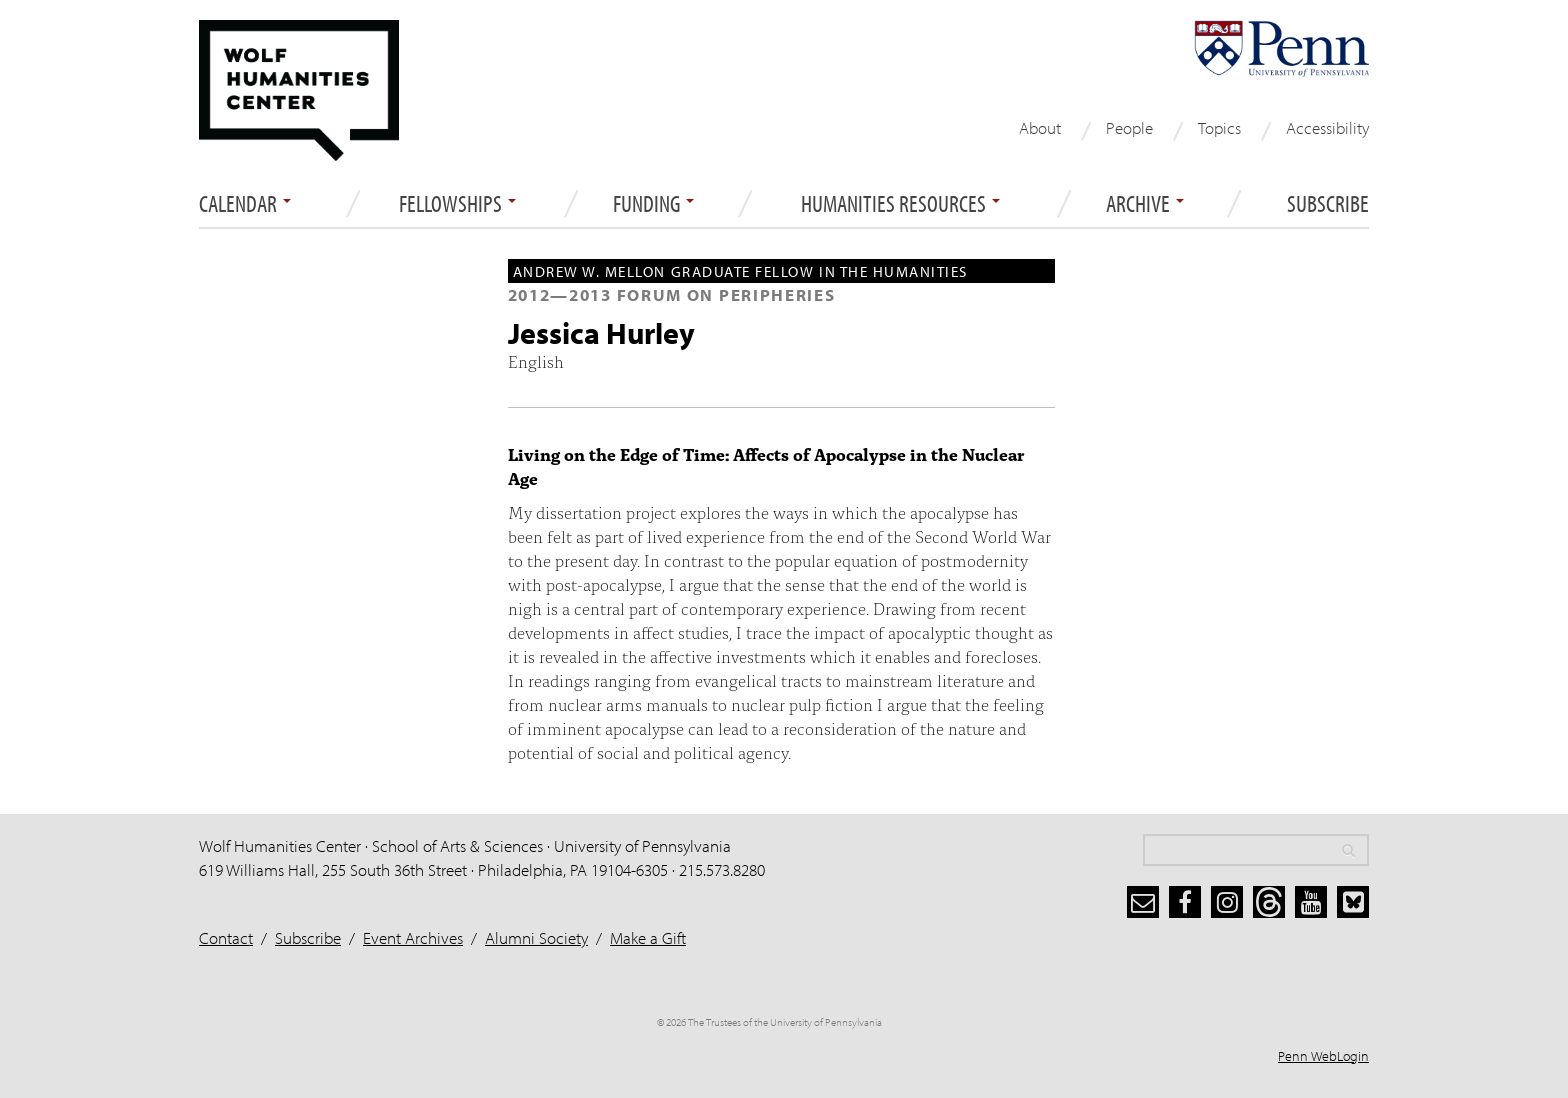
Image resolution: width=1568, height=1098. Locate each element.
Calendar (245, 204)
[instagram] (1227, 902)
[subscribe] (1143, 902)
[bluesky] (1353, 902)
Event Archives (413, 937)
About (1040, 127)
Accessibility (1327, 127)
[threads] (1269, 902)
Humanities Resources (900, 204)
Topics (1219, 127)
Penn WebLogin (1323, 1056)
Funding (653, 204)
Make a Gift (648, 937)
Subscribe (1328, 204)
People (1129, 127)
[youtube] (1311, 902)
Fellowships (457, 204)
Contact (226, 937)
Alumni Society (536, 937)
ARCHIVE (1145, 204)
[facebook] (1185, 902)
